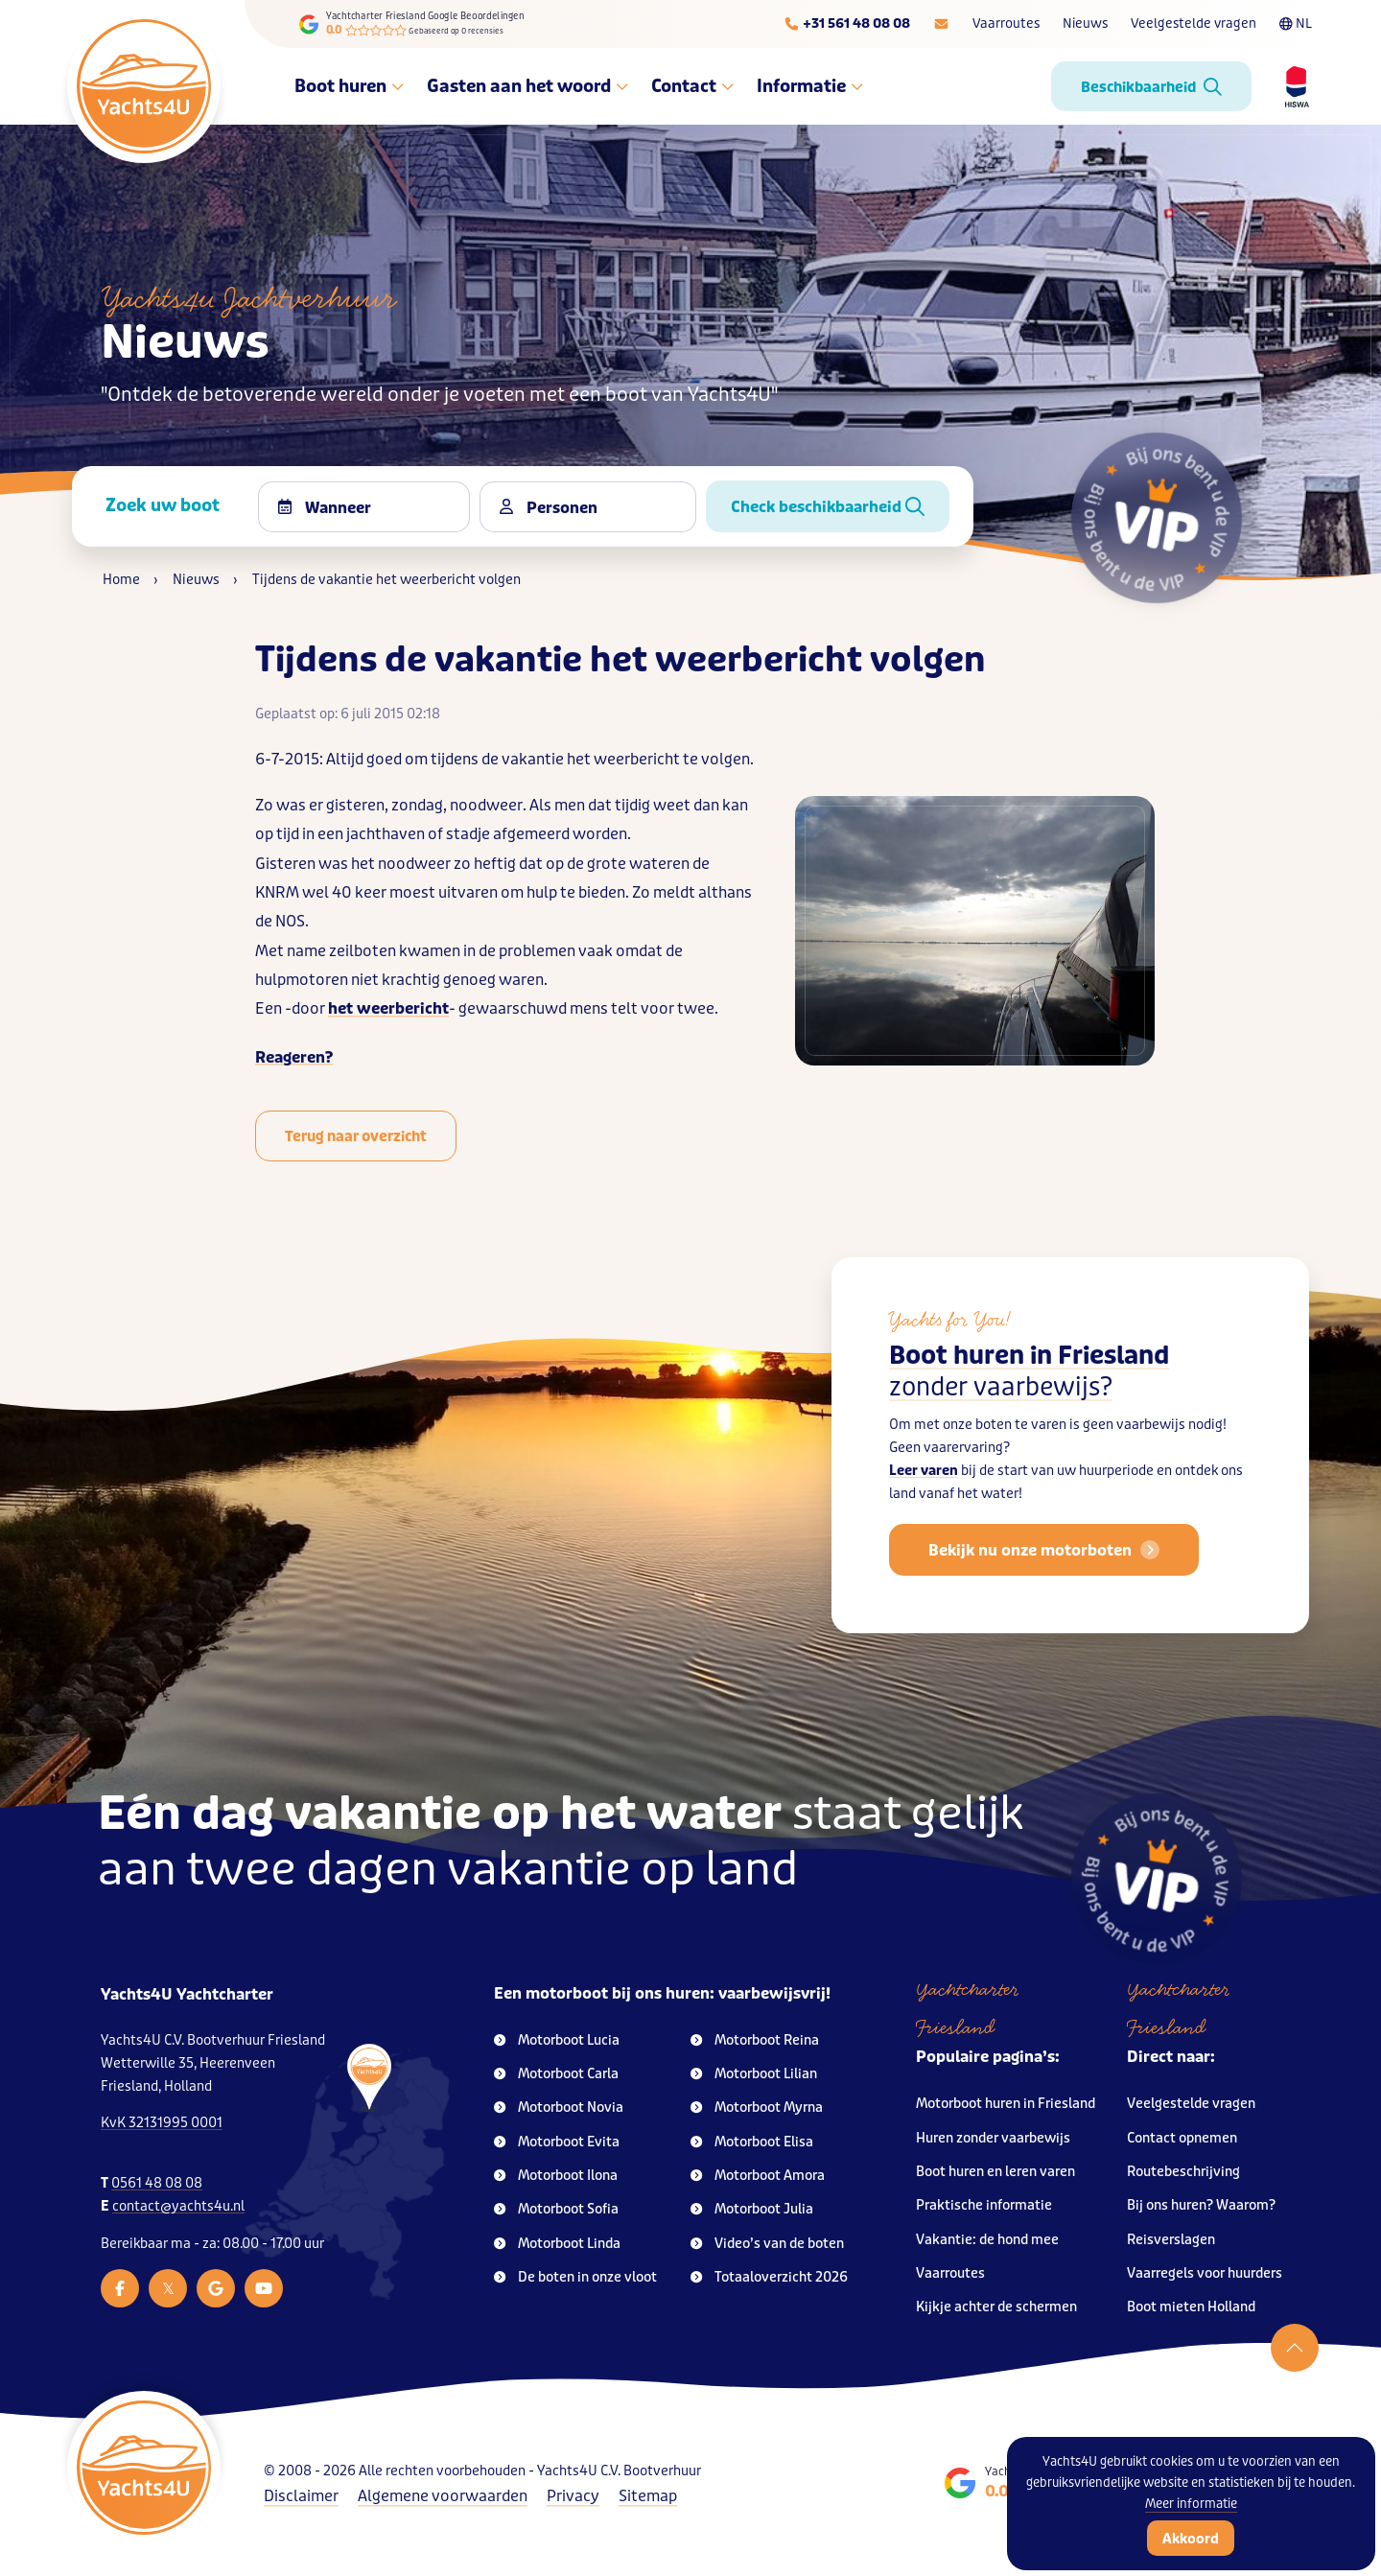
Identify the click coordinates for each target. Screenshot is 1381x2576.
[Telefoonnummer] (847, 24)
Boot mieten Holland (1191, 2307)
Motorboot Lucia (557, 2040)
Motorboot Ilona (556, 2175)
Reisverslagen (1171, 2240)
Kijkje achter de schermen (996, 2307)
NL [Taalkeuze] (1295, 23)
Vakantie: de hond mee (987, 2240)
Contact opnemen (1182, 2138)
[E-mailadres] (941, 24)
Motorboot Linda (557, 2244)
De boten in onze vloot (575, 2277)
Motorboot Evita (557, 2142)
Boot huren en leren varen (995, 2172)
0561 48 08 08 (156, 2183)
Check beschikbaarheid (828, 507)
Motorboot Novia (558, 2107)
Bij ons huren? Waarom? (1201, 2205)
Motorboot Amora (757, 2175)
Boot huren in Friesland (1029, 1394)
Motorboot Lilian (753, 2074)
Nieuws (1085, 23)
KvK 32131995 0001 (161, 2123)
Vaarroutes (1006, 23)
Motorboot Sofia (556, 2209)
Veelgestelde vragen (1193, 23)
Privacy (573, 2496)
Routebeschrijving (1183, 2172)
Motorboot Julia (751, 2209)
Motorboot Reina (754, 2040)
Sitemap (648, 2496)
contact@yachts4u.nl (178, 2206)
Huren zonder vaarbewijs (993, 2138)
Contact (692, 86)
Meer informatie (1191, 2503)
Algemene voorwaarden (442, 2496)
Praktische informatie (984, 2205)
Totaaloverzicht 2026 (769, 2277)
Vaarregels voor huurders (1204, 2273)
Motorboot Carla (556, 2074)
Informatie (810, 86)
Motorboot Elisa (751, 2142)
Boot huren (349, 86)
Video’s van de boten (767, 2244)
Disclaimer (301, 2496)
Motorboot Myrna (756, 2107)
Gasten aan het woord (527, 86)
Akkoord (1190, 2538)
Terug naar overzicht (356, 1136)
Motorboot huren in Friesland (1005, 2104)
